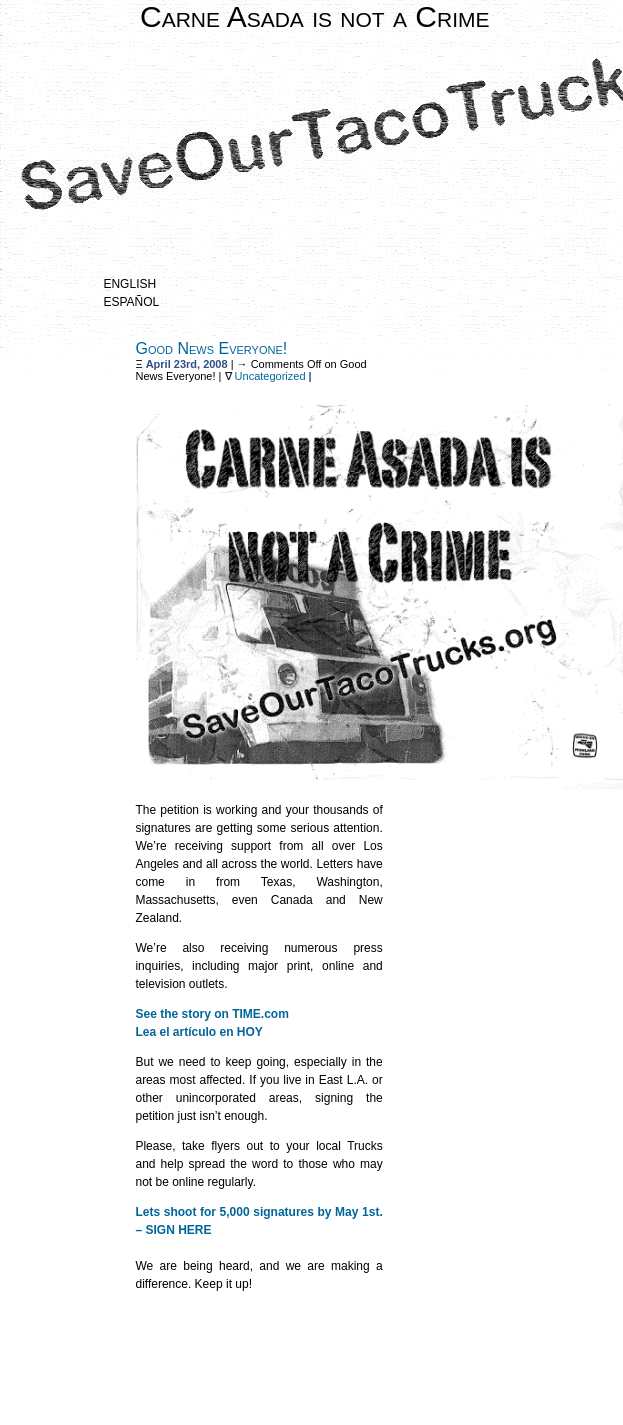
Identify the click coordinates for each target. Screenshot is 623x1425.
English (129, 284)
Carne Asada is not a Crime (315, 16)
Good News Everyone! (211, 348)
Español (131, 302)
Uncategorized (270, 376)
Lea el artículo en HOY (198, 1032)
